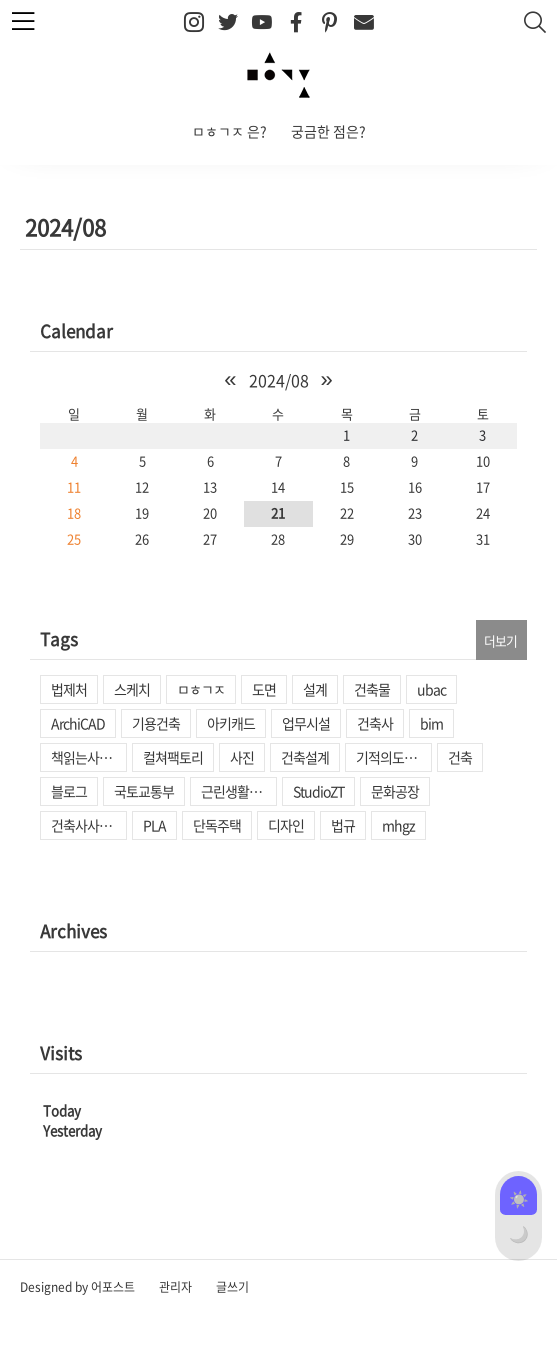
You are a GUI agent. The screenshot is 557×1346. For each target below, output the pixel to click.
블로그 (69, 791)
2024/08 (279, 380)
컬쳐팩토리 (173, 757)
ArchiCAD (78, 723)
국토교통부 (144, 791)
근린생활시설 (237, 791)
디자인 (286, 825)
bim (431, 723)
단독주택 (217, 825)
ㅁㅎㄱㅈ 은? (229, 131)
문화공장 (395, 791)
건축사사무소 (87, 825)
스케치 (132, 689)
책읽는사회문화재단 (89, 757)
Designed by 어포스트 (77, 1287)
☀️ (519, 1198)
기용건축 (156, 723)
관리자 (175, 1287)
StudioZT (318, 791)
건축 (460, 757)
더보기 (500, 640)
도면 (264, 689)
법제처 (69, 689)
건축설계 (305, 757)
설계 (315, 689)
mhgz (398, 825)
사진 (242, 757)
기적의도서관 (392, 757)
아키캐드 (231, 723)
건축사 (375, 723)
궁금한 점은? (328, 131)
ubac (431, 689)
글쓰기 (232, 1287)
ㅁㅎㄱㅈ (201, 689)
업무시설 (306, 723)
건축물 (372, 689)
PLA (154, 825)
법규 (343, 825)
